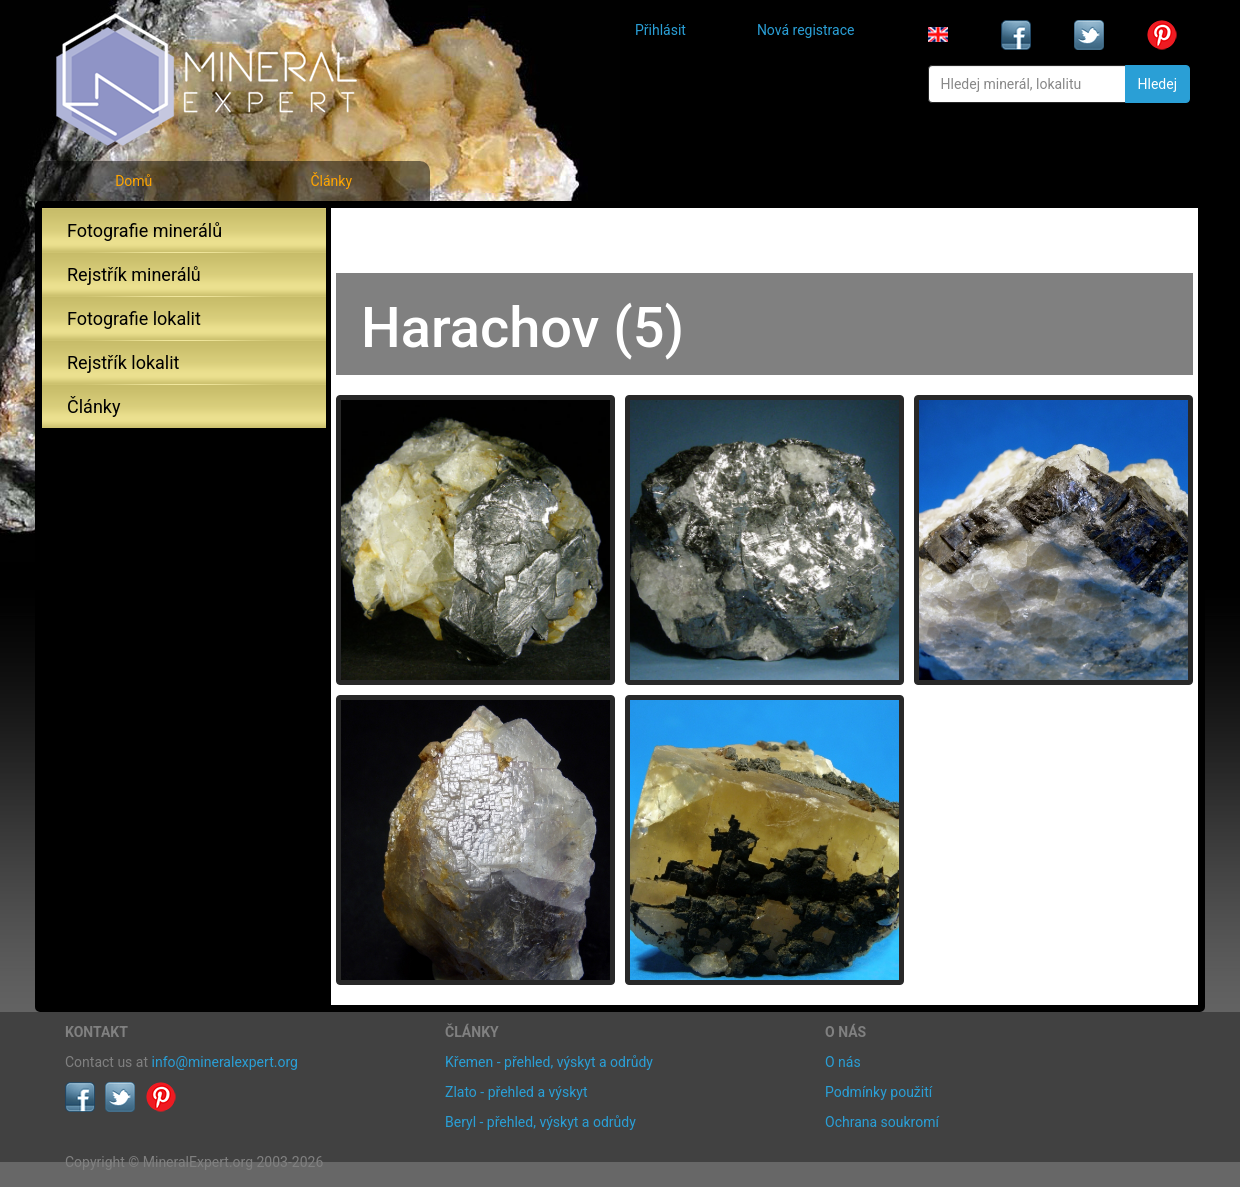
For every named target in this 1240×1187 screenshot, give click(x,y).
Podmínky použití (878, 1092)
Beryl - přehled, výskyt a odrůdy (540, 1122)
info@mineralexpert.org (225, 1062)
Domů (133, 181)
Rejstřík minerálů (134, 274)
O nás (843, 1062)
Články (331, 181)
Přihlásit (660, 30)
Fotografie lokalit (134, 318)
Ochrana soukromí (882, 1122)
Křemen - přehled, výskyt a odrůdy (549, 1062)
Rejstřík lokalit (123, 362)
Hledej (1157, 84)
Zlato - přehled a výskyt (516, 1092)
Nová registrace (806, 30)
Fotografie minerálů (144, 230)
